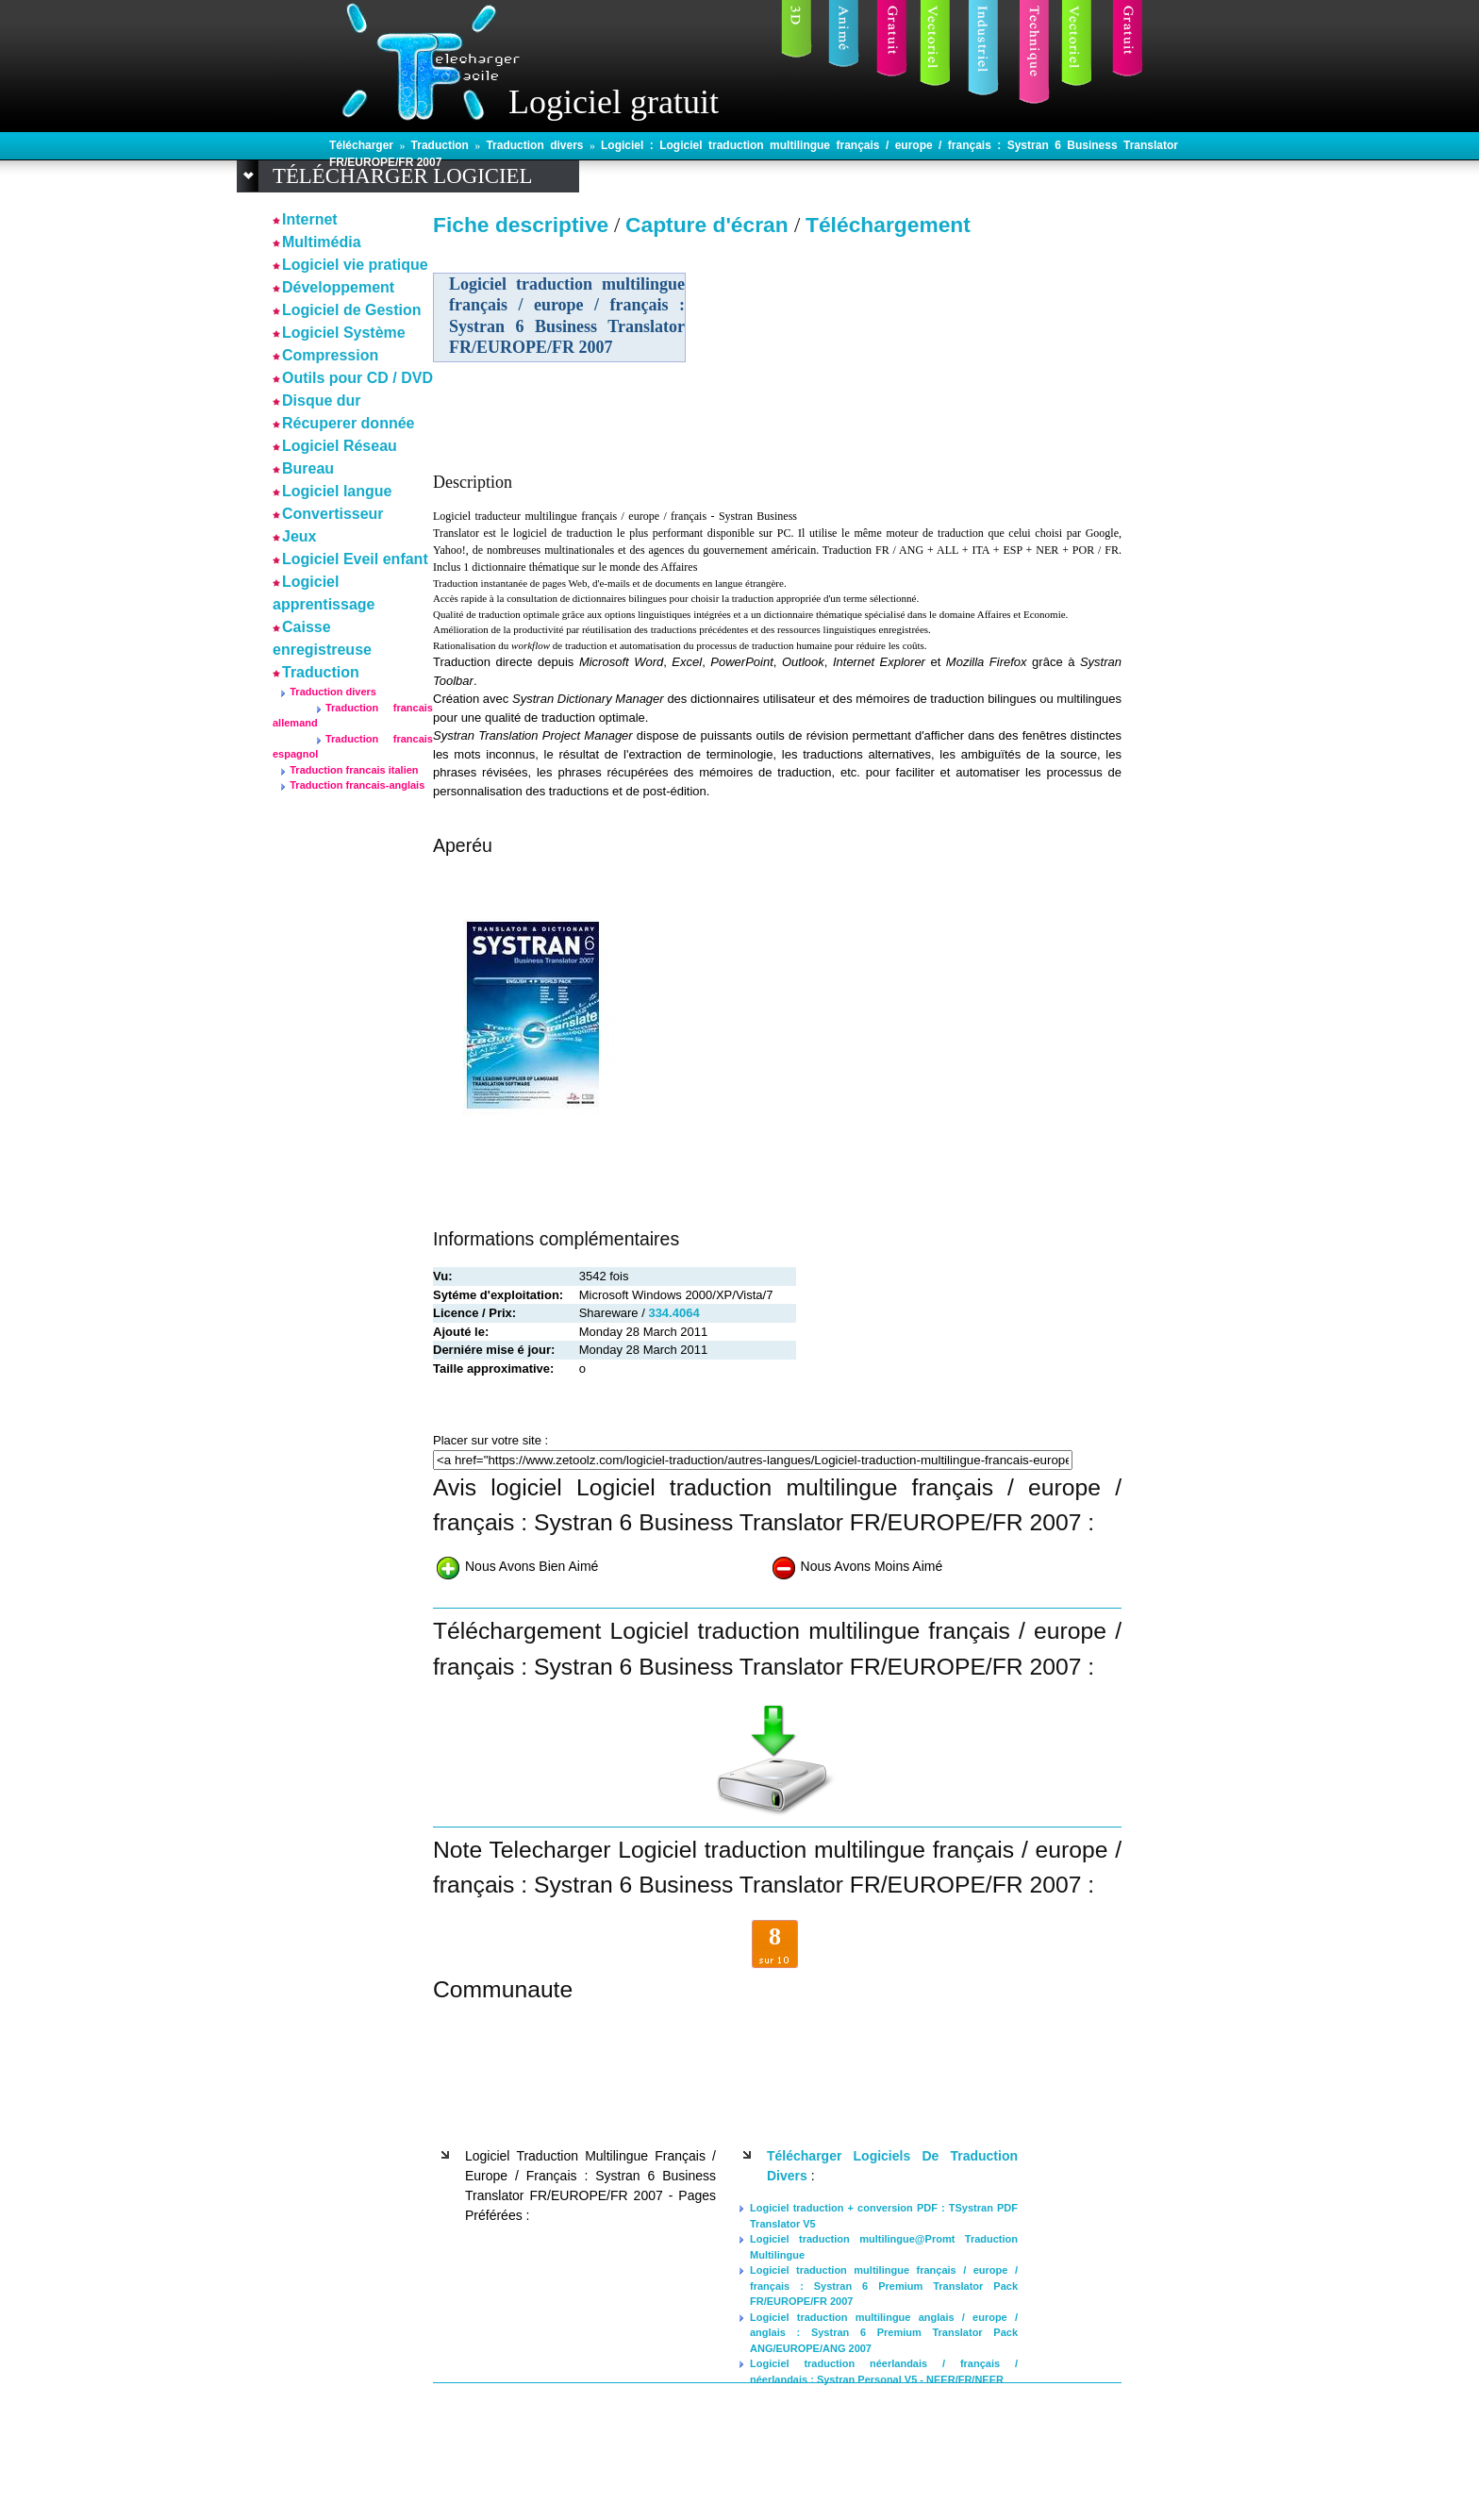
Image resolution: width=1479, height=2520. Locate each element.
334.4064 (673, 1313)
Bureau (308, 468)
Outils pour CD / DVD (357, 378)
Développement (338, 287)
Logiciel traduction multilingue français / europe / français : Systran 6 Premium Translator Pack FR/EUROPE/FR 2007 (884, 2285)
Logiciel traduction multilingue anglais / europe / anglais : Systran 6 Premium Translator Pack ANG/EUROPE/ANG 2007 (884, 2332)
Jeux (299, 536)
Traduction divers (538, 145)
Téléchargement (888, 224)
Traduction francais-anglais (357, 785)
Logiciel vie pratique (355, 265)
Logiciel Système (344, 333)
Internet (310, 219)
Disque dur (321, 400)
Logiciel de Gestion (352, 310)
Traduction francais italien (354, 770)
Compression (330, 355)
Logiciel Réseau (339, 446)
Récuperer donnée (348, 423)
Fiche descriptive (520, 224)
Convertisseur (333, 514)
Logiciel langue (336, 491)
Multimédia (321, 242)
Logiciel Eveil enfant (355, 559)
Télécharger (364, 145)
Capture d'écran (709, 224)
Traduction (443, 145)
